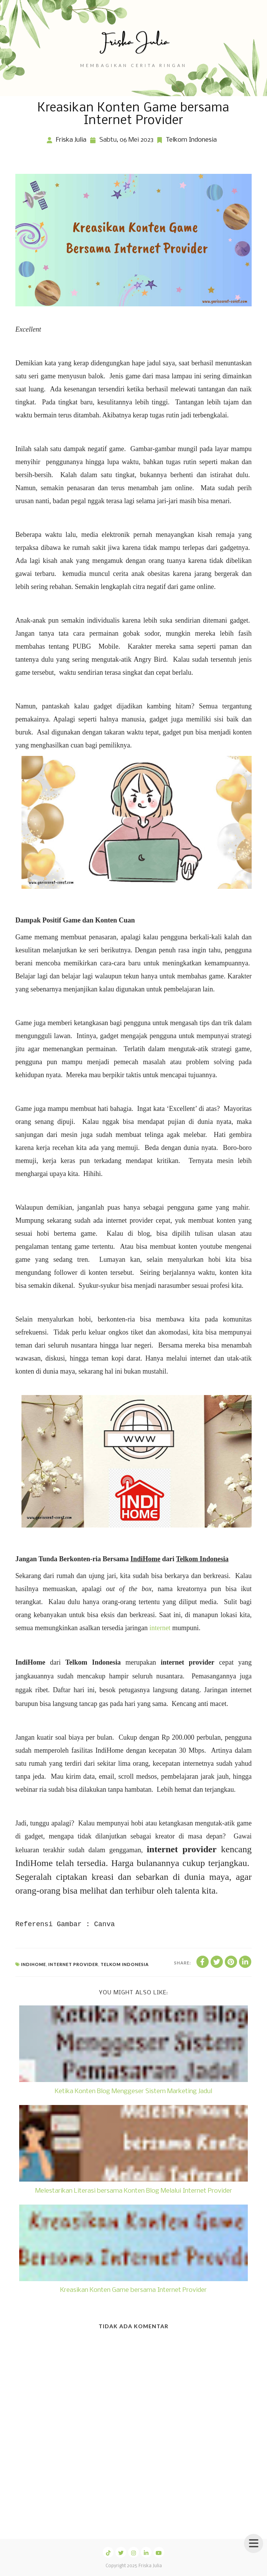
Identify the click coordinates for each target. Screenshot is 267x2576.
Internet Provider (73, 1964)
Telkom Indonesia (191, 140)
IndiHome (33, 1964)
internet (159, 1628)
